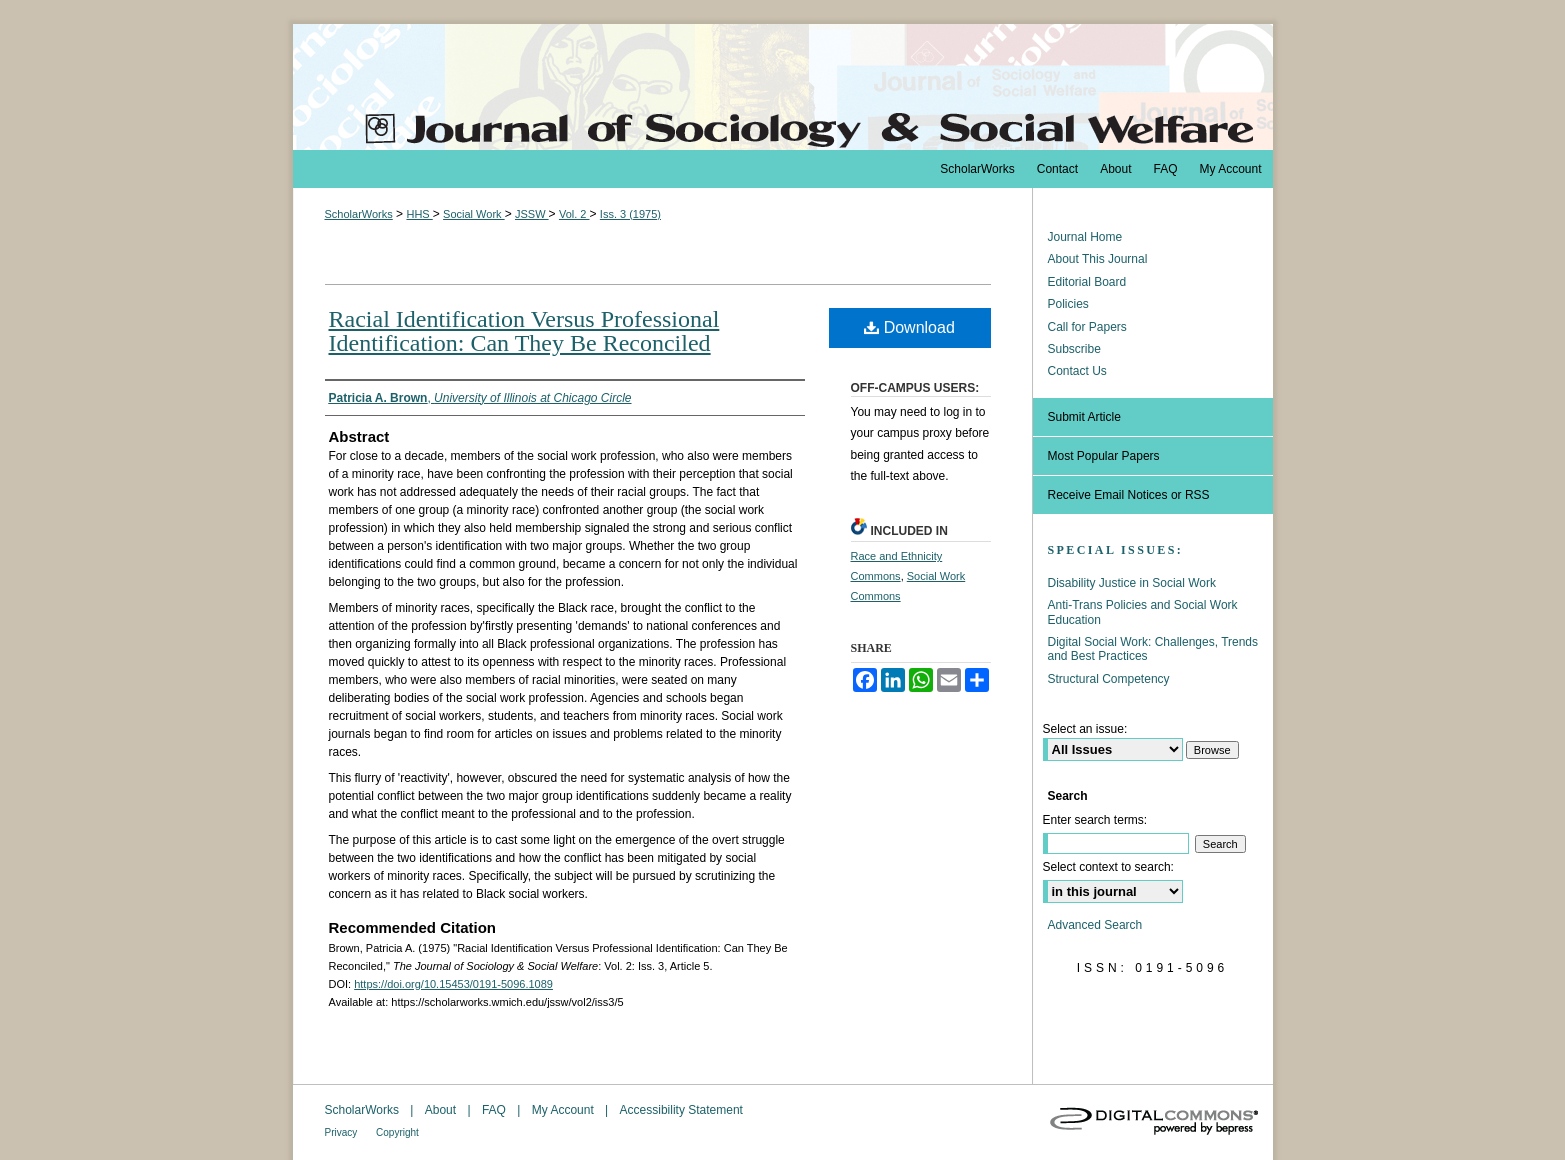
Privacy (343, 1132)
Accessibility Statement (681, 1110)
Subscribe (1074, 349)
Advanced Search (1095, 925)
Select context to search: (1108, 867)
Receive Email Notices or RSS (1129, 495)
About (442, 1110)
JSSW (532, 214)
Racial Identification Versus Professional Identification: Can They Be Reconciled (524, 331)
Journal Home (1085, 237)
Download (909, 327)
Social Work (474, 214)
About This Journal (1098, 259)
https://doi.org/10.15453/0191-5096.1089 (453, 984)
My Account (564, 1110)
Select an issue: (1085, 729)
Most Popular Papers (1104, 456)
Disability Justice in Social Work (1132, 583)
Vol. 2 (574, 214)
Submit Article (1084, 417)
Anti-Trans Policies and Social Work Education (1143, 612)
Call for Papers (1087, 327)
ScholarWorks (359, 214)
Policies (1068, 304)
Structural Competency (1109, 679)
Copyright (397, 1132)
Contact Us (1077, 371)
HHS (419, 214)
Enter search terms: (1095, 820)
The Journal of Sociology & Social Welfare (783, 87)
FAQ (495, 1110)
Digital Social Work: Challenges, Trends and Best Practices (1153, 649)
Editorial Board (1087, 282)
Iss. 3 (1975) (630, 214)
